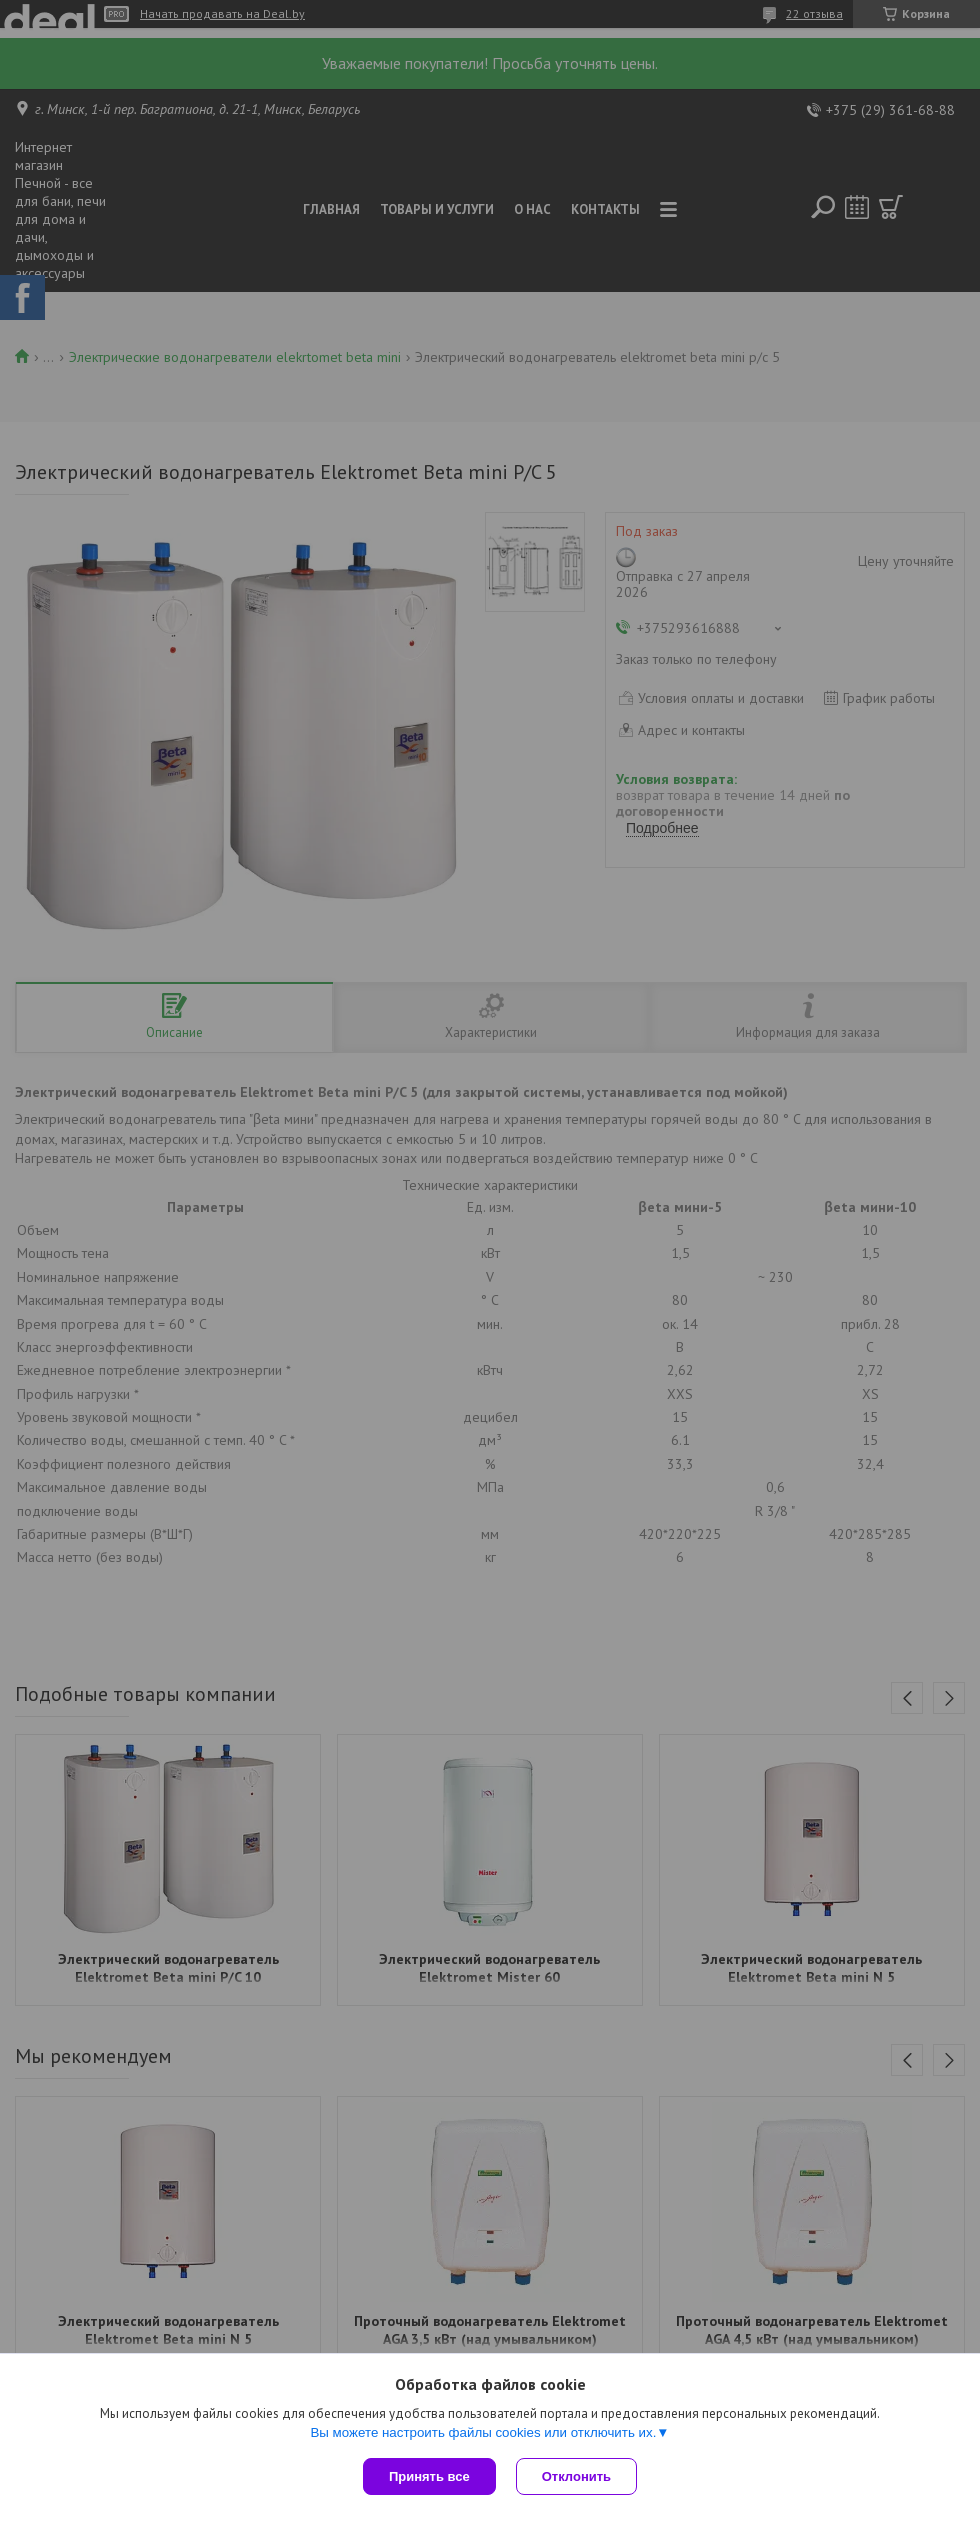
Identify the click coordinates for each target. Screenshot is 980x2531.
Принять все (429, 2476)
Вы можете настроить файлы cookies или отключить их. (483, 2432)
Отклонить (576, 2476)
